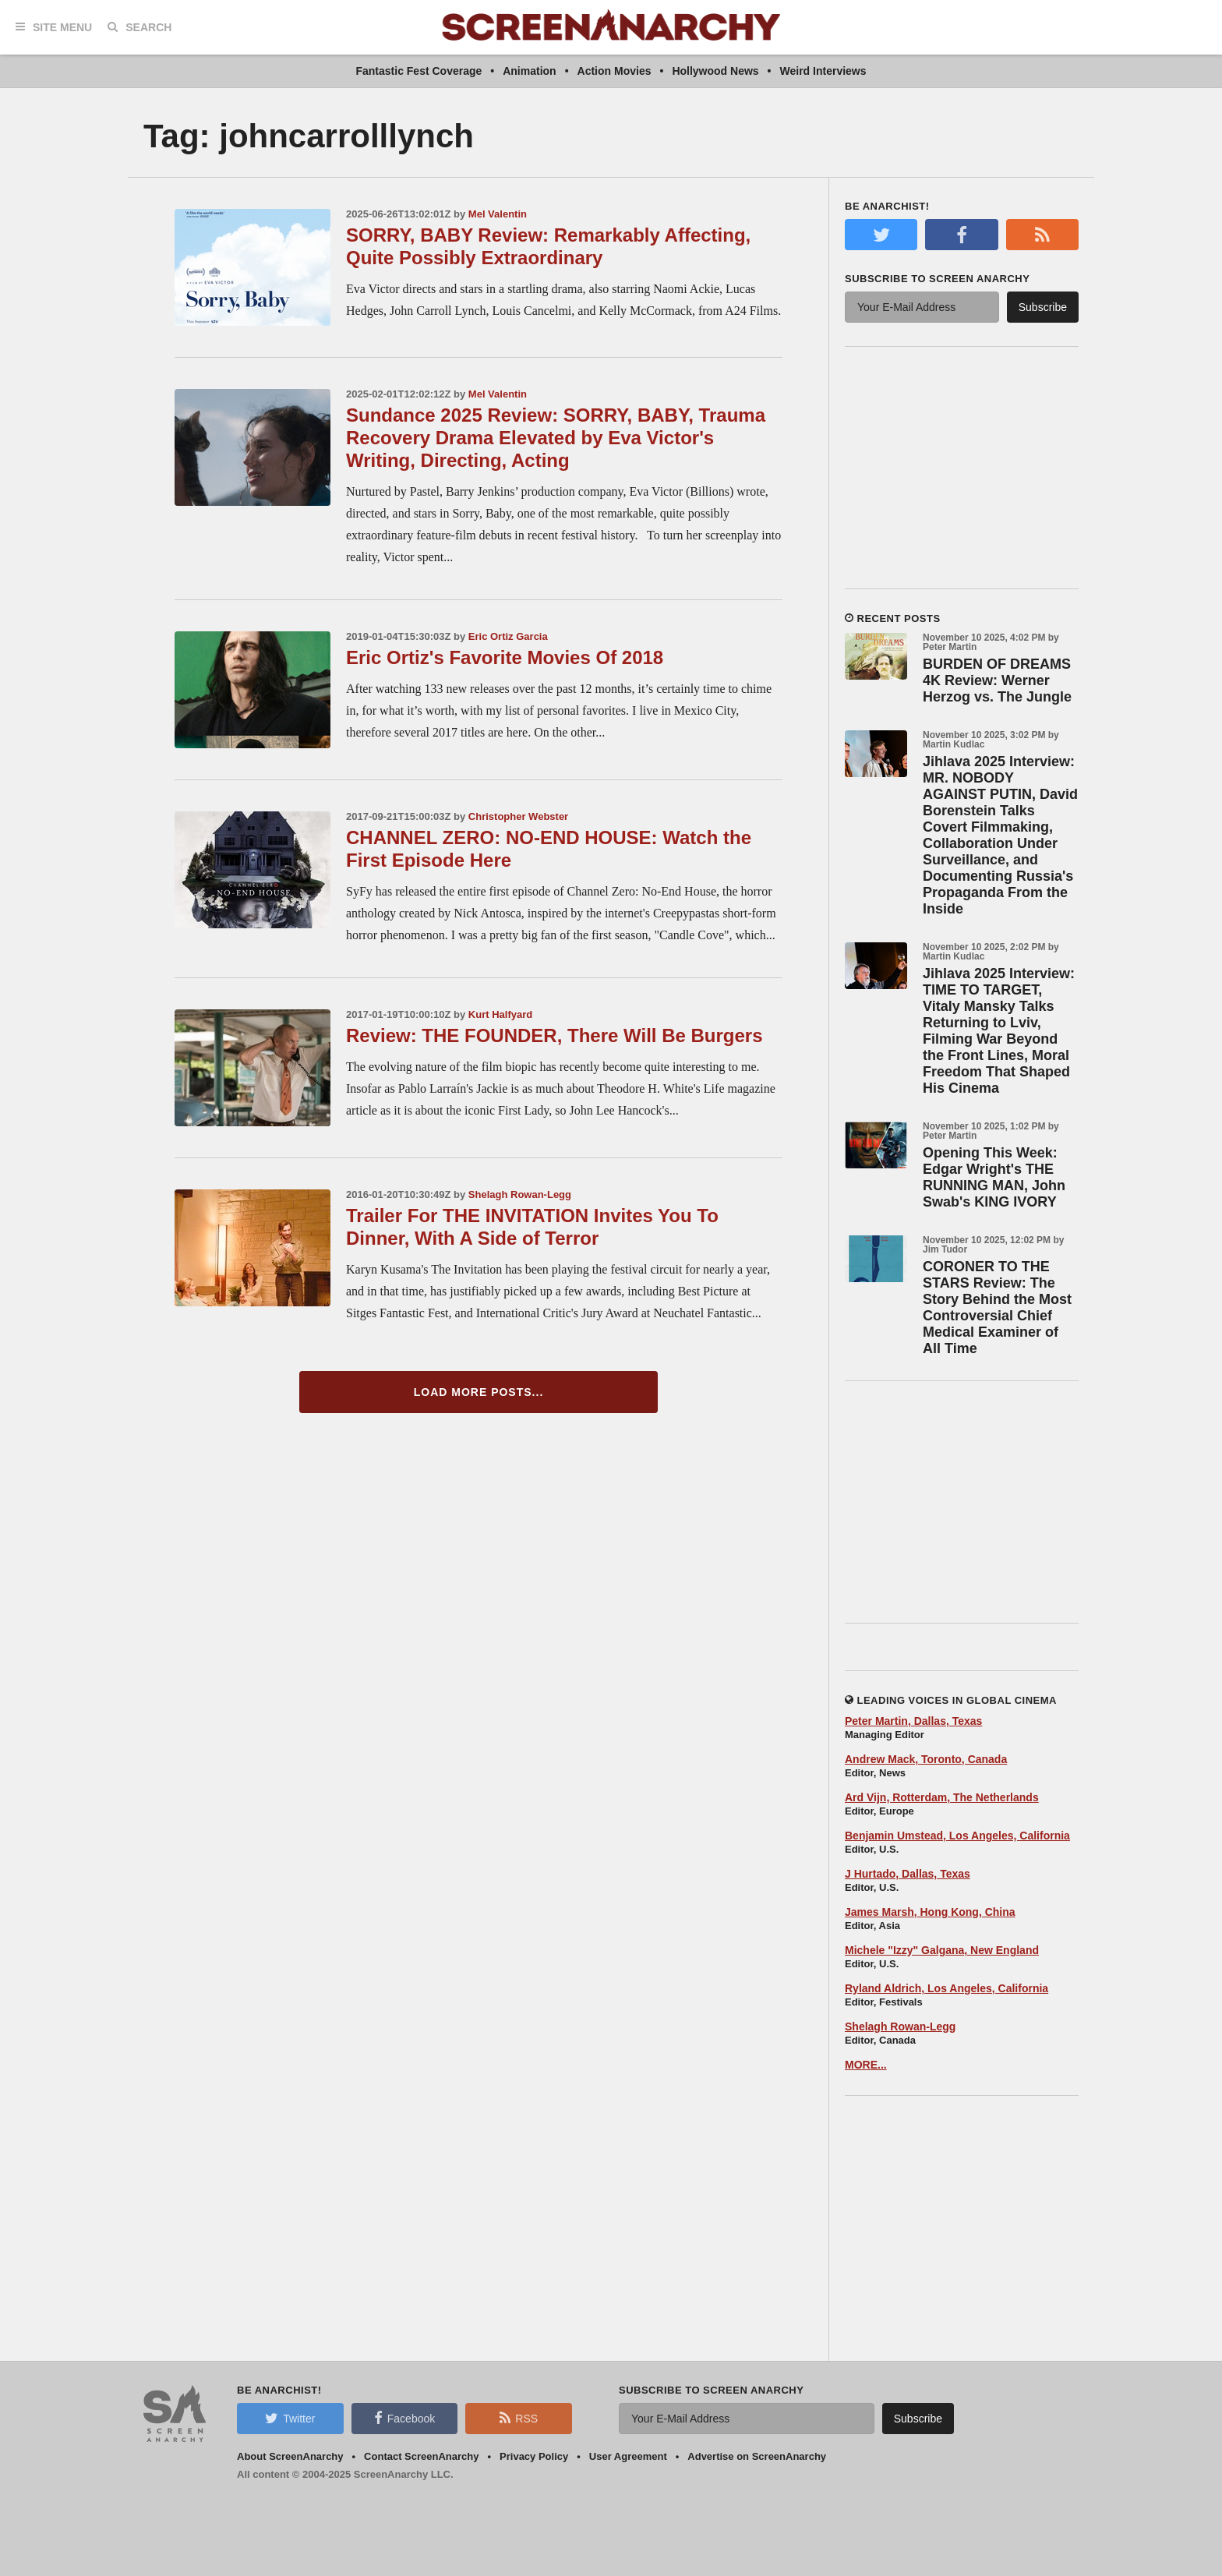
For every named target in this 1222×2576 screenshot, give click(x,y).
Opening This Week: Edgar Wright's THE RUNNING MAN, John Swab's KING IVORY (994, 1177)
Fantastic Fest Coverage (418, 71)
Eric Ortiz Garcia (508, 636)
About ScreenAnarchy (290, 2456)
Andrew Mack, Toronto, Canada (926, 1759)
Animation (529, 71)
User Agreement (628, 2456)
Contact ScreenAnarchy (421, 2456)
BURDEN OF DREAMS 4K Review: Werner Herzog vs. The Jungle (997, 680)
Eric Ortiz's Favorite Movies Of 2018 (504, 657)
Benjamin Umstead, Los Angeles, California (957, 1835)
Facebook (404, 2418)
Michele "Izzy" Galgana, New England (942, 1950)
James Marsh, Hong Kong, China (930, 1912)
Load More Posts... (479, 1392)
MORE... (866, 2064)
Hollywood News (715, 71)
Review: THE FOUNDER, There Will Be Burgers (554, 1035)
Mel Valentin (497, 214)
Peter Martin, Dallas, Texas (913, 1721)
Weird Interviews (823, 71)
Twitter (290, 2418)
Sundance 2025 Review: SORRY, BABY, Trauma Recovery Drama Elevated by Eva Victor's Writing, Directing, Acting (555, 438)
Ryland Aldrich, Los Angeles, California (946, 1988)
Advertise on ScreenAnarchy (756, 2456)
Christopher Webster (518, 816)
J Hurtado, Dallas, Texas (907, 1874)
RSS (519, 2418)
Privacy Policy (534, 2456)
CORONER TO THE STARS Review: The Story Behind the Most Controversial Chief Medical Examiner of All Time (997, 1307)
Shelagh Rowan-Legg (519, 1194)
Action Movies (614, 71)
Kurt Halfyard (500, 1014)
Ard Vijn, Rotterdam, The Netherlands (942, 1797)
